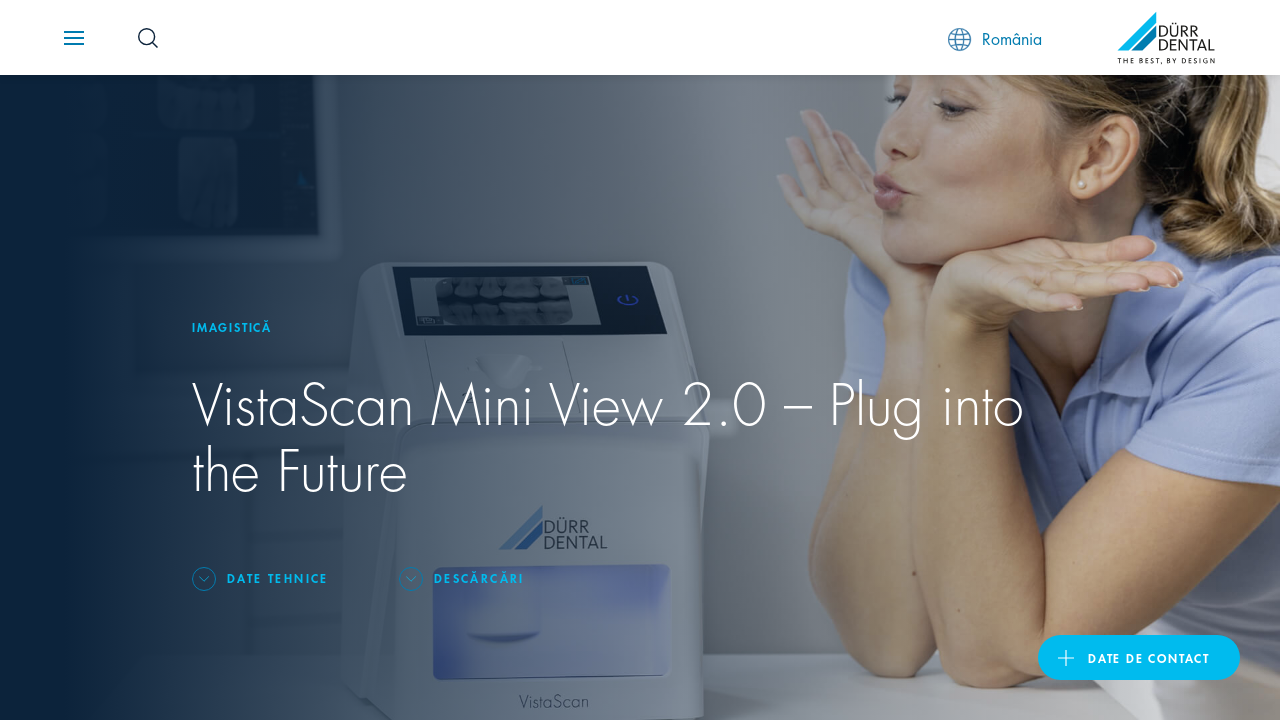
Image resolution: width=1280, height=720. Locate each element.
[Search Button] (148, 38)
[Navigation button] (74, 38)
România (995, 38)
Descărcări (479, 577)
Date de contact (1149, 657)
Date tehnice (278, 577)
